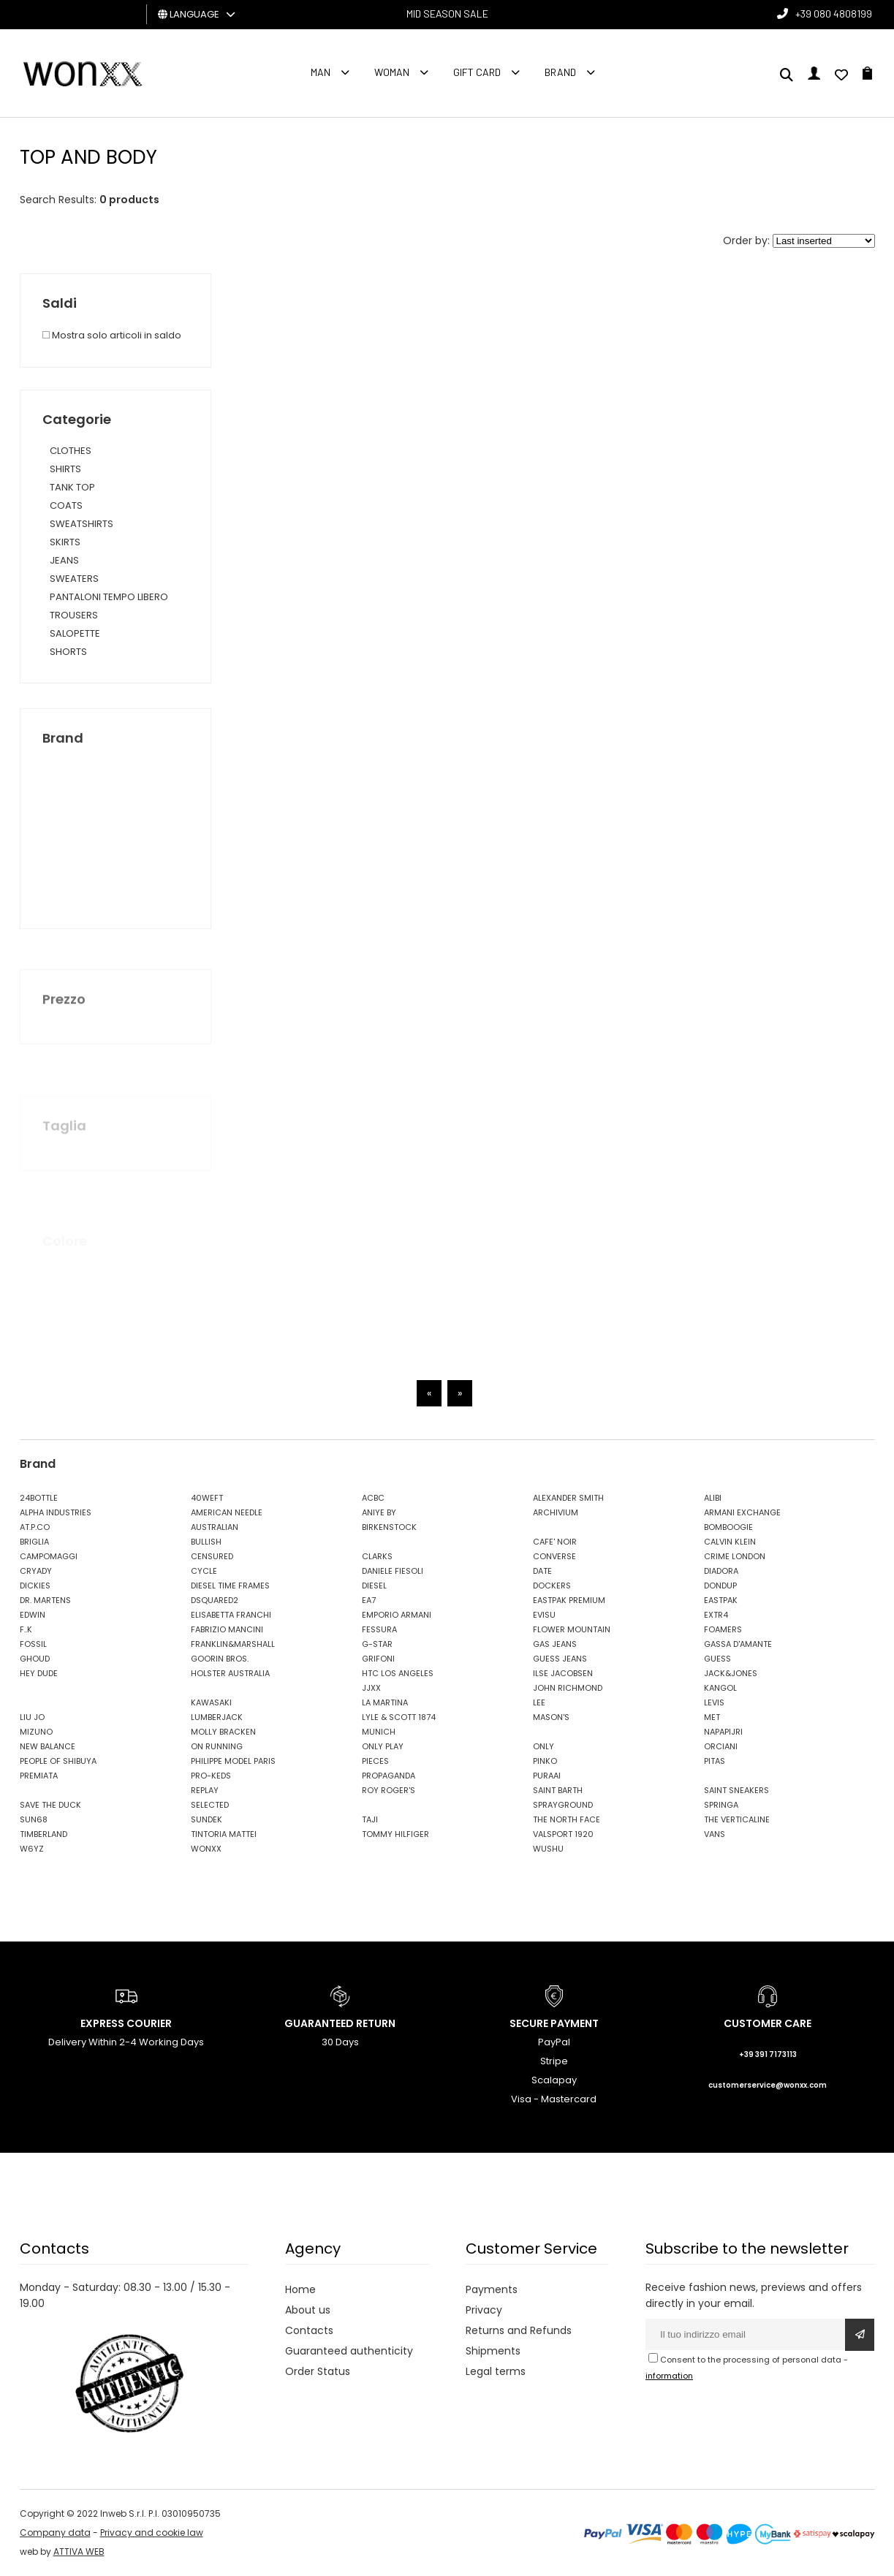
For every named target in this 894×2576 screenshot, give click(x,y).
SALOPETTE (75, 633)
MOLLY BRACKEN (223, 1732)
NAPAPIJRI (723, 1732)
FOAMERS (723, 1629)
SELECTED (210, 1805)
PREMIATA (39, 1775)
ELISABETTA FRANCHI (231, 1615)
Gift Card (477, 72)
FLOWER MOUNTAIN (571, 1629)
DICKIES (35, 1585)
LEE (539, 1702)
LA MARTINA (385, 1702)
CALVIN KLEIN (730, 1542)
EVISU (544, 1615)
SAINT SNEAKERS (736, 1790)
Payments (492, 2289)
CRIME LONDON (734, 1556)
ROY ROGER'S (388, 1790)
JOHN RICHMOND (567, 1688)
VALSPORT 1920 (563, 1834)
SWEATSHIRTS (81, 524)
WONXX (206, 1849)
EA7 (369, 1600)
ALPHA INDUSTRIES (55, 1512)
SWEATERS (74, 579)
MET (712, 1717)
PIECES (375, 1761)
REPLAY (205, 1790)
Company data (55, 2532)
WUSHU (548, 1849)
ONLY (543, 1746)
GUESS (717, 1658)
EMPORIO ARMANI (396, 1615)
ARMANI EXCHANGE (742, 1512)
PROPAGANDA (388, 1775)
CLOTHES (70, 451)
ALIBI (712, 1498)
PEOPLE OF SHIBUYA (58, 1761)
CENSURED (212, 1556)
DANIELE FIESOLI (392, 1571)
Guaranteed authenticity (349, 2351)
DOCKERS (552, 1585)
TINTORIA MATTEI (224, 1834)
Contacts (309, 2330)
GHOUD (35, 1658)
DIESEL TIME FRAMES (230, 1585)
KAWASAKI (211, 1702)
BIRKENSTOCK (389, 1527)
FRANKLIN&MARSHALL (233, 1644)
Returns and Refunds (519, 2330)
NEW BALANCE (47, 1746)
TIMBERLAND (43, 1834)
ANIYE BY (379, 1512)
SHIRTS (65, 469)
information (669, 2376)
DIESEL (374, 1585)
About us (307, 2310)
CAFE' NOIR (555, 1542)
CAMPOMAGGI (48, 1556)
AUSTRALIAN (214, 1527)
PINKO (545, 1761)
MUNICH (378, 1732)
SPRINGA (721, 1805)
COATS (66, 505)
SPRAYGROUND (563, 1805)
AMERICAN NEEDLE (226, 1512)
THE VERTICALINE (737, 1819)
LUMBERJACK (217, 1717)
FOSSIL (33, 1644)
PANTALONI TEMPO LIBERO (109, 597)
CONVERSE (554, 1556)
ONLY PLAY (383, 1746)
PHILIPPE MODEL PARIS (233, 1761)
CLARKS (377, 1556)
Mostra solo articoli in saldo (111, 335)
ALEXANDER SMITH (568, 1498)
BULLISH (206, 1542)
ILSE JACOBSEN (563, 1673)
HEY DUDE (39, 1673)
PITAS (714, 1761)
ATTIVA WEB (79, 2551)
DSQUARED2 (214, 1600)
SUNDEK (206, 1819)
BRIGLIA (34, 1542)
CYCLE (204, 1571)
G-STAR (377, 1644)
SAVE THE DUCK (50, 1805)
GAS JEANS (555, 1644)
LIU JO (32, 1717)
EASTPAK (721, 1600)
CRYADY (36, 1571)
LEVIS (714, 1702)
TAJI (370, 1819)
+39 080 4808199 (833, 13)
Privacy (484, 2310)
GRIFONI (378, 1658)
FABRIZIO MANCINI (227, 1629)
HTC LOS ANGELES (397, 1673)
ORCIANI (721, 1746)
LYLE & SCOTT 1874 (399, 1717)
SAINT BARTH (558, 1790)
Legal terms (496, 2371)
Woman (391, 72)
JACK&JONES (730, 1673)
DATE (542, 1571)
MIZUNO (36, 1732)
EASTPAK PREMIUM (569, 1600)
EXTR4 (716, 1615)
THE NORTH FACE (566, 1819)
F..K (26, 1629)
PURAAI (547, 1775)
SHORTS (68, 652)
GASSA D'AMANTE (738, 1644)
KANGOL (720, 1688)
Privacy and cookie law (151, 2532)
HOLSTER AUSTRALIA (230, 1673)
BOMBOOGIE (728, 1527)
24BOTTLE (39, 1498)
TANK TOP (72, 487)
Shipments (493, 2351)
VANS (714, 1834)
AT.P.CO (35, 1527)
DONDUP (720, 1585)
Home (300, 2289)
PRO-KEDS (211, 1775)
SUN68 (34, 1819)
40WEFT (207, 1498)
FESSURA (379, 1629)
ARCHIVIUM (555, 1512)
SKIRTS (65, 542)
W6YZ (32, 1849)
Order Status (317, 2371)
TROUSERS (74, 615)
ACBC (373, 1498)
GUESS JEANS (560, 1658)
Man (320, 72)
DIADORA (721, 1571)
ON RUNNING (217, 1746)
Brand (560, 72)
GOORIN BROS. (220, 1658)
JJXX (371, 1688)
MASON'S (551, 1717)
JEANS (64, 560)
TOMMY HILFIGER (395, 1834)
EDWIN (32, 1615)
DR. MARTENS (45, 1600)
